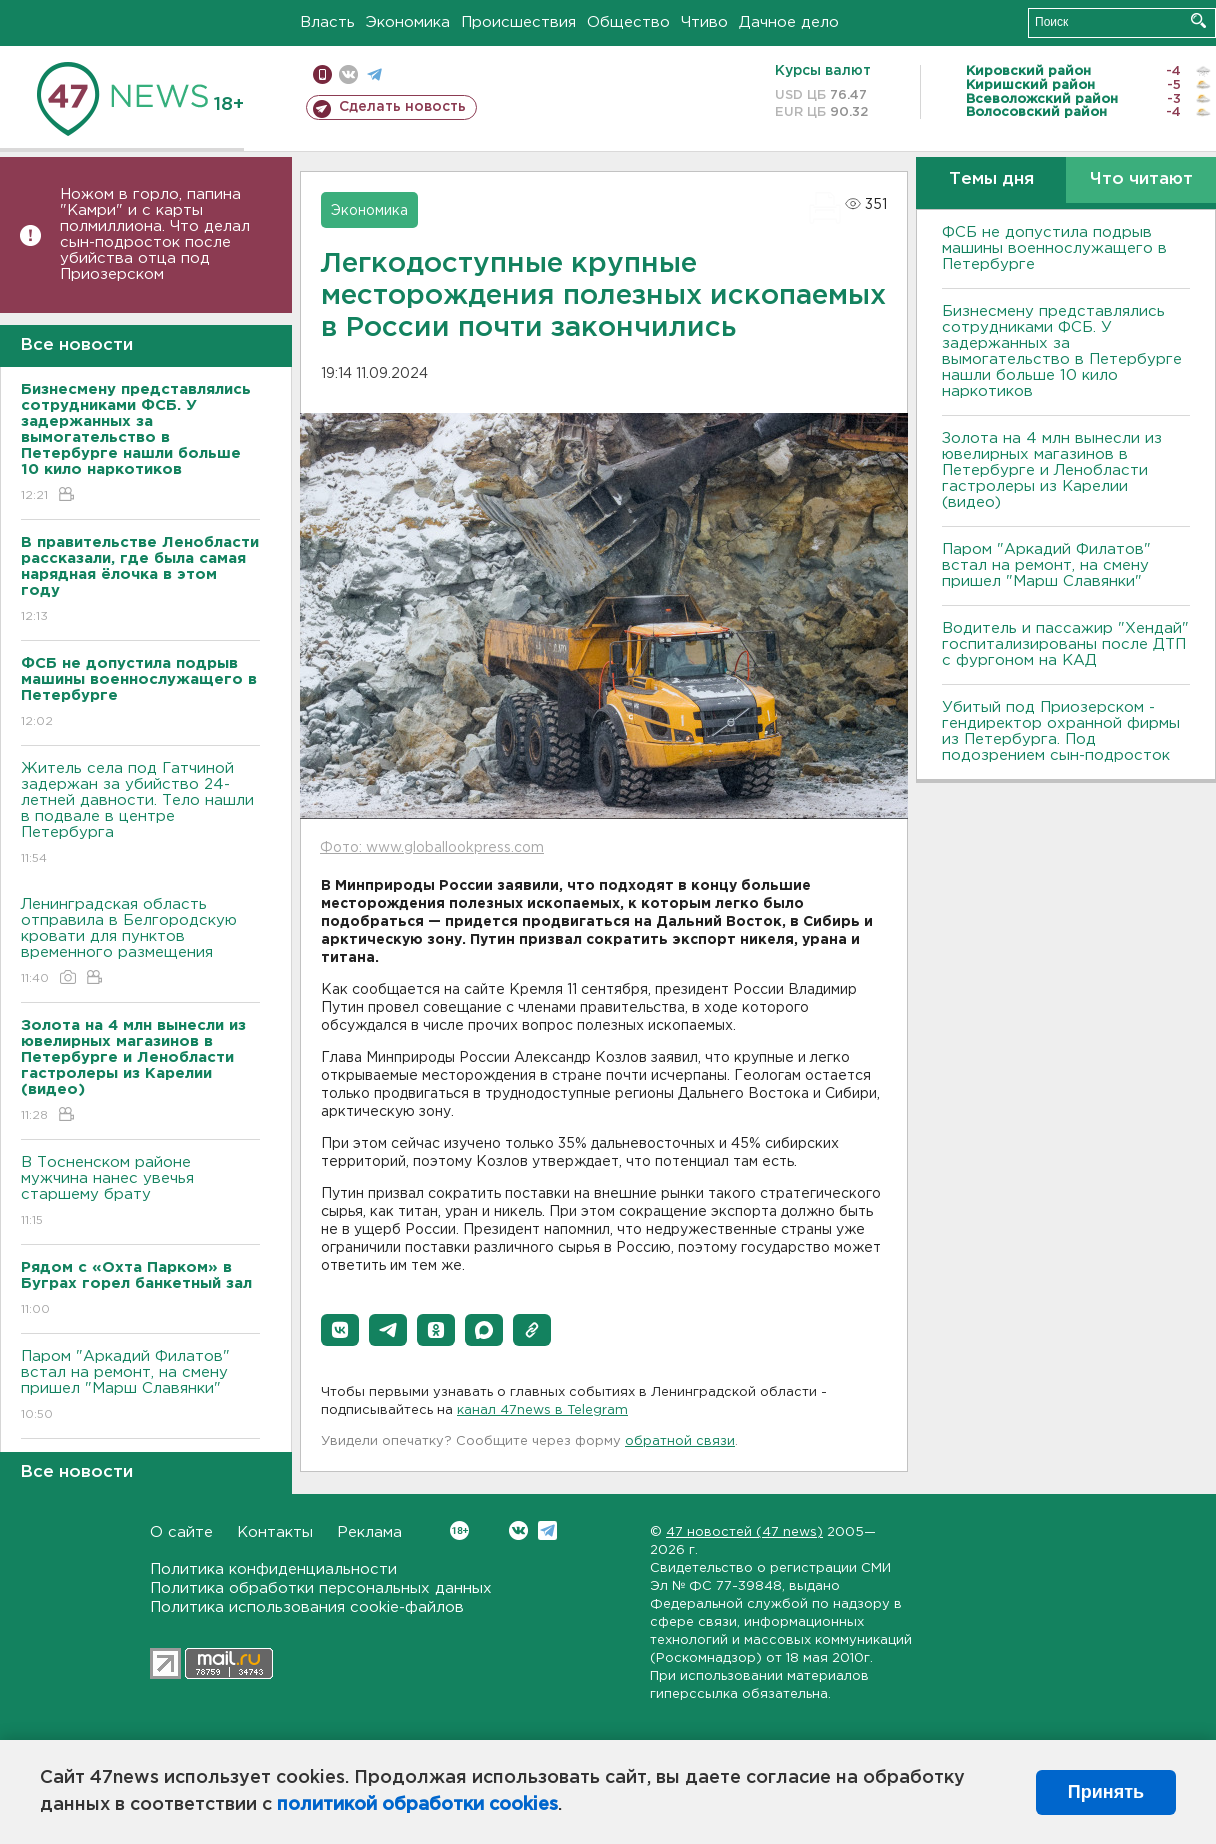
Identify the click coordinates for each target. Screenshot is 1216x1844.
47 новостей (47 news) (744, 1532)
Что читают (1141, 179)
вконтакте (348, 74)
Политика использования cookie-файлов (307, 1607)
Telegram (547, 1530)
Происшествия (518, 22)
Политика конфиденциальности (273, 1569)
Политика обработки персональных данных (321, 1588)
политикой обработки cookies (417, 1805)
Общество (628, 22)
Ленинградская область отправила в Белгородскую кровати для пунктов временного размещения (140, 942)
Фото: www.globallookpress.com (432, 848)
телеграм (374, 74)
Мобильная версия (322, 74)
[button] (340, 1330)
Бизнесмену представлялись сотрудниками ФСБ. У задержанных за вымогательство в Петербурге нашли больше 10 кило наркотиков (1062, 351)
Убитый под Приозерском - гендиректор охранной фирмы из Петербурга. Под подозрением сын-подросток (1061, 731)
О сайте (181, 1532)
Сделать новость (402, 107)
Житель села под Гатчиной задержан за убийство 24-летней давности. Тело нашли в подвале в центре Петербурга (140, 814)
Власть (327, 22)
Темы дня (991, 179)
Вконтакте (459, 1530)
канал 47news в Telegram (542, 1410)
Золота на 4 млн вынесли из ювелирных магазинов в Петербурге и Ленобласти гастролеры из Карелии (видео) (1052, 470)
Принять (1106, 1792)
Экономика (408, 22)
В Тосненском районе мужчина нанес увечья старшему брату (140, 1192)
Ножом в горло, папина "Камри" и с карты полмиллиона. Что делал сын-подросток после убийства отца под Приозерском (155, 234)
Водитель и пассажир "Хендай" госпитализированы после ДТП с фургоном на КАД (1065, 644)
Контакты (275, 1532)
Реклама (369, 1532)
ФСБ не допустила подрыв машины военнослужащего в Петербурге (1054, 248)
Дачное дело (789, 22)
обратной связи (680, 1441)
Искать (1198, 20)
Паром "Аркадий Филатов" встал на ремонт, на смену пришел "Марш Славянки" (140, 1386)
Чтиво (704, 22)
